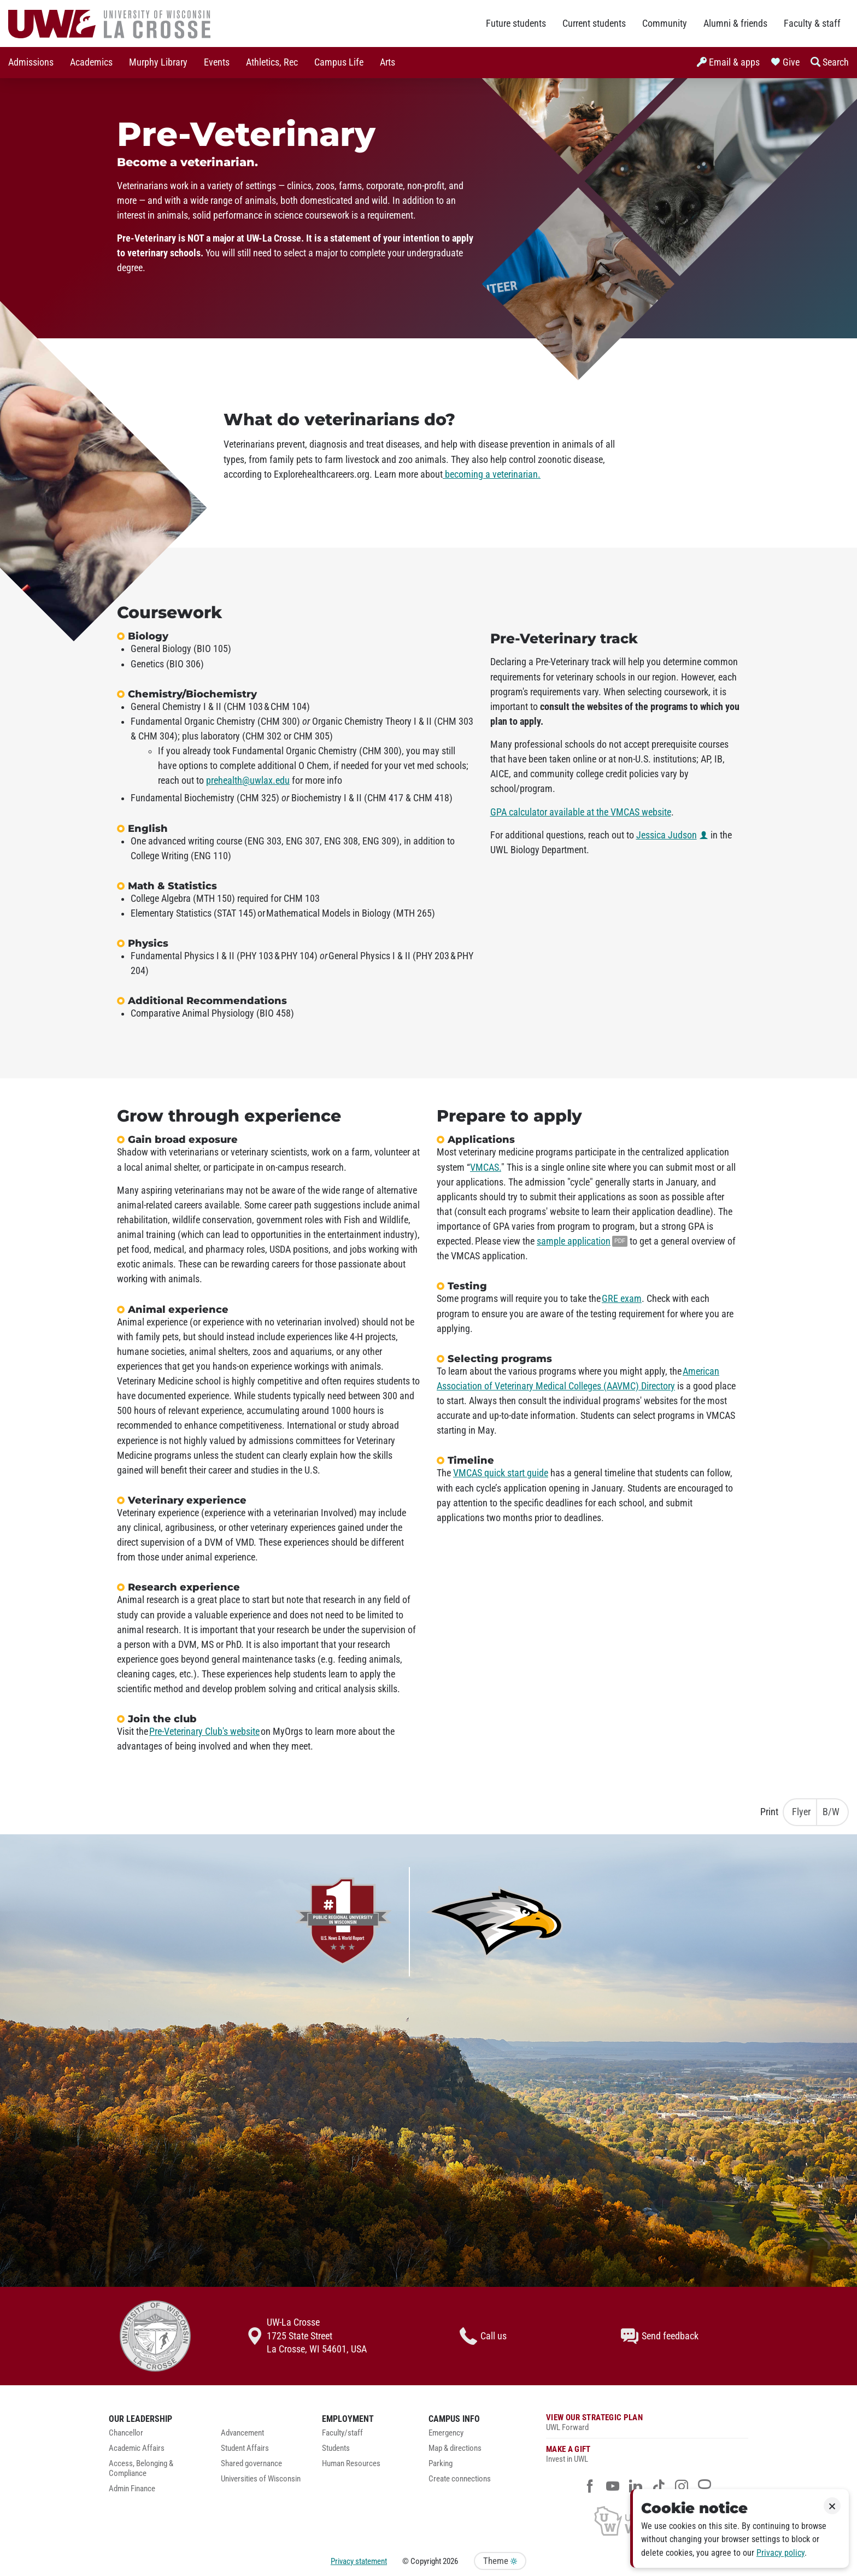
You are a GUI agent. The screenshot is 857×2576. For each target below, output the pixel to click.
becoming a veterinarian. (492, 474)
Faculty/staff (342, 2433)
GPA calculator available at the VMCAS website (580, 812)
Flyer (801, 1811)
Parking (440, 2463)
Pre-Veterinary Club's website (204, 1731)
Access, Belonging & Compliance (141, 2468)
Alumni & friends (735, 23)
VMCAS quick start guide (500, 1473)
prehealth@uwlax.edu (248, 780)
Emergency (445, 2433)
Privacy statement (359, 2561)
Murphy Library (158, 62)
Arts (387, 62)
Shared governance (251, 2463)
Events (217, 62)
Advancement (242, 2433)
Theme (500, 2561)
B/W (831, 1811)
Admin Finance (132, 2488)
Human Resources (351, 2463)
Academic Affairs (137, 2448)
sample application (574, 1241)
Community (664, 23)
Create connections (459, 2479)
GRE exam (622, 1298)
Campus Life (338, 62)
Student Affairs (245, 2448)
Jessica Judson (666, 835)
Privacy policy (780, 2553)
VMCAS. (485, 1167)
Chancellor (126, 2433)
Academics (91, 62)
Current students (594, 23)
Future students (516, 23)
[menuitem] (31, 62)
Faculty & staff (812, 23)
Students (336, 2448)
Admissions (31, 62)
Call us (483, 2336)
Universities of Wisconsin (261, 2479)
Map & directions (455, 2448)
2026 (450, 2561)
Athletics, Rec (272, 62)
